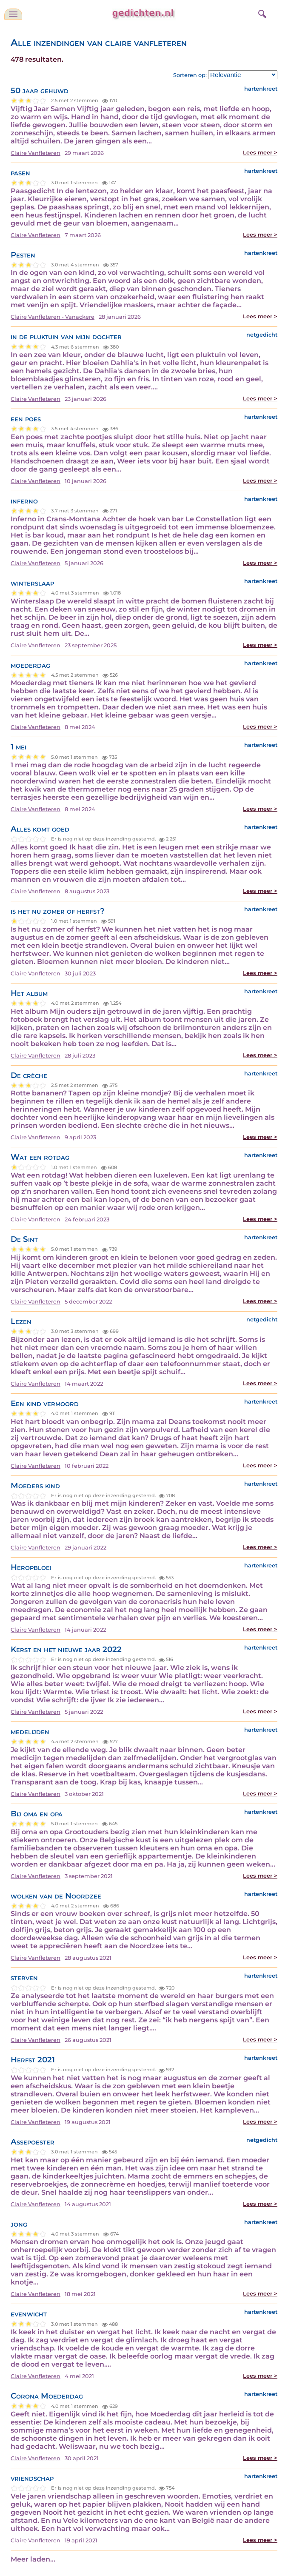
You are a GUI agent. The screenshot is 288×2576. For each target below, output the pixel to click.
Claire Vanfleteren (35, 153)
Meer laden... (33, 2559)
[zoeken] (261, 13)
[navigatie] (13, 14)
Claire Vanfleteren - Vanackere (52, 317)
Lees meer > (260, 152)
